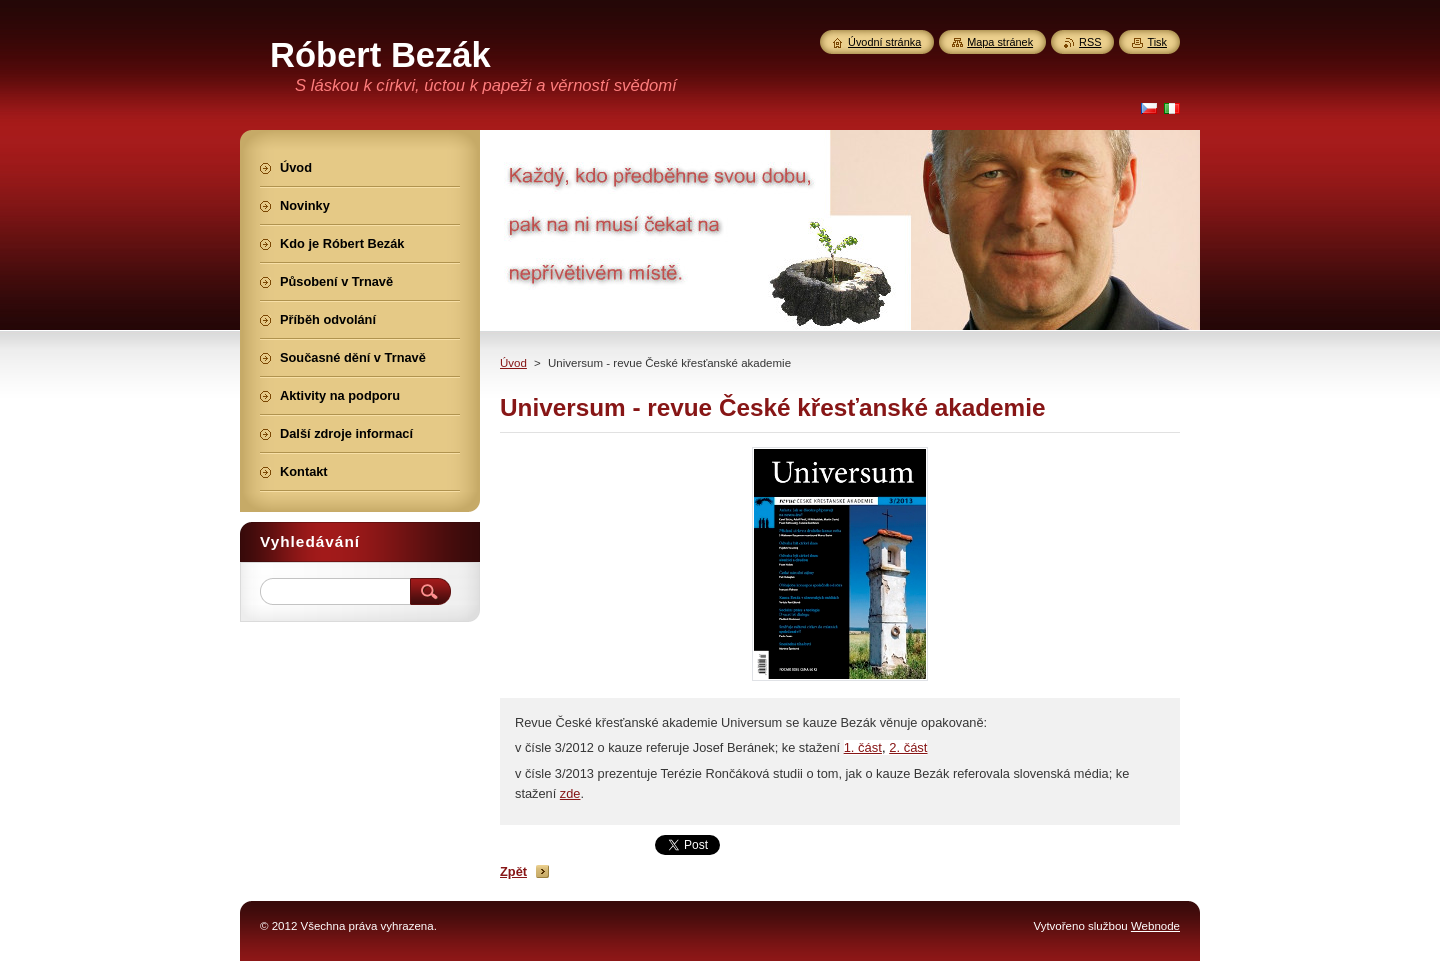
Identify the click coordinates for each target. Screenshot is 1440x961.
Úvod (513, 363)
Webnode (1155, 926)
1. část (863, 747)
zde (570, 793)
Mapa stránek (1000, 42)
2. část (908, 747)
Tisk (1157, 42)
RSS (1090, 42)
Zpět (513, 871)
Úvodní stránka (884, 42)
